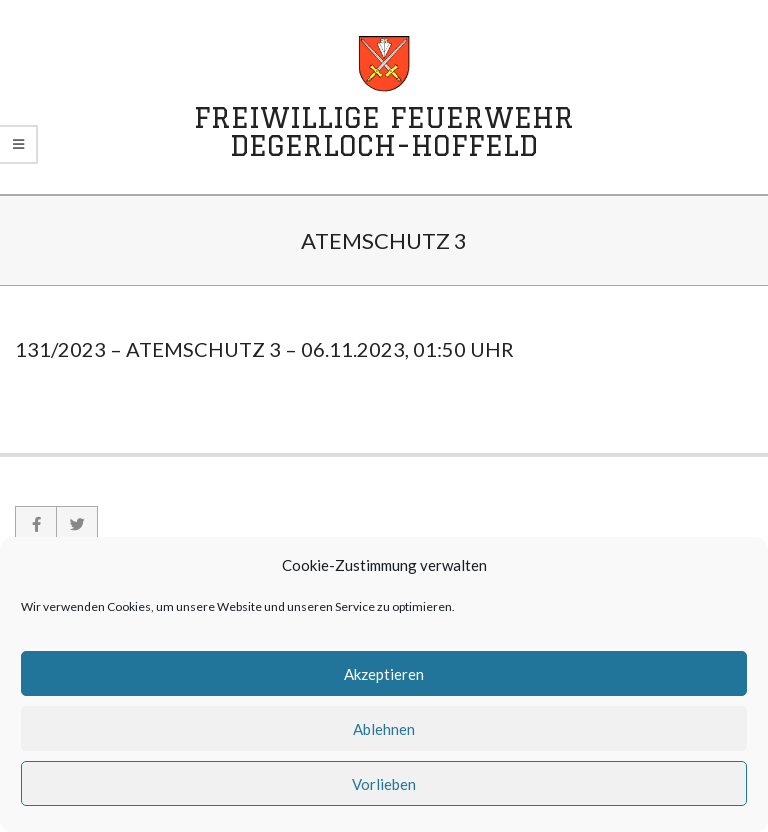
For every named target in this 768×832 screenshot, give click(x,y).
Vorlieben (384, 784)
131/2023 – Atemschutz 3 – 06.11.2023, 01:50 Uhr (264, 349)
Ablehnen (384, 729)
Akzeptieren (384, 674)
